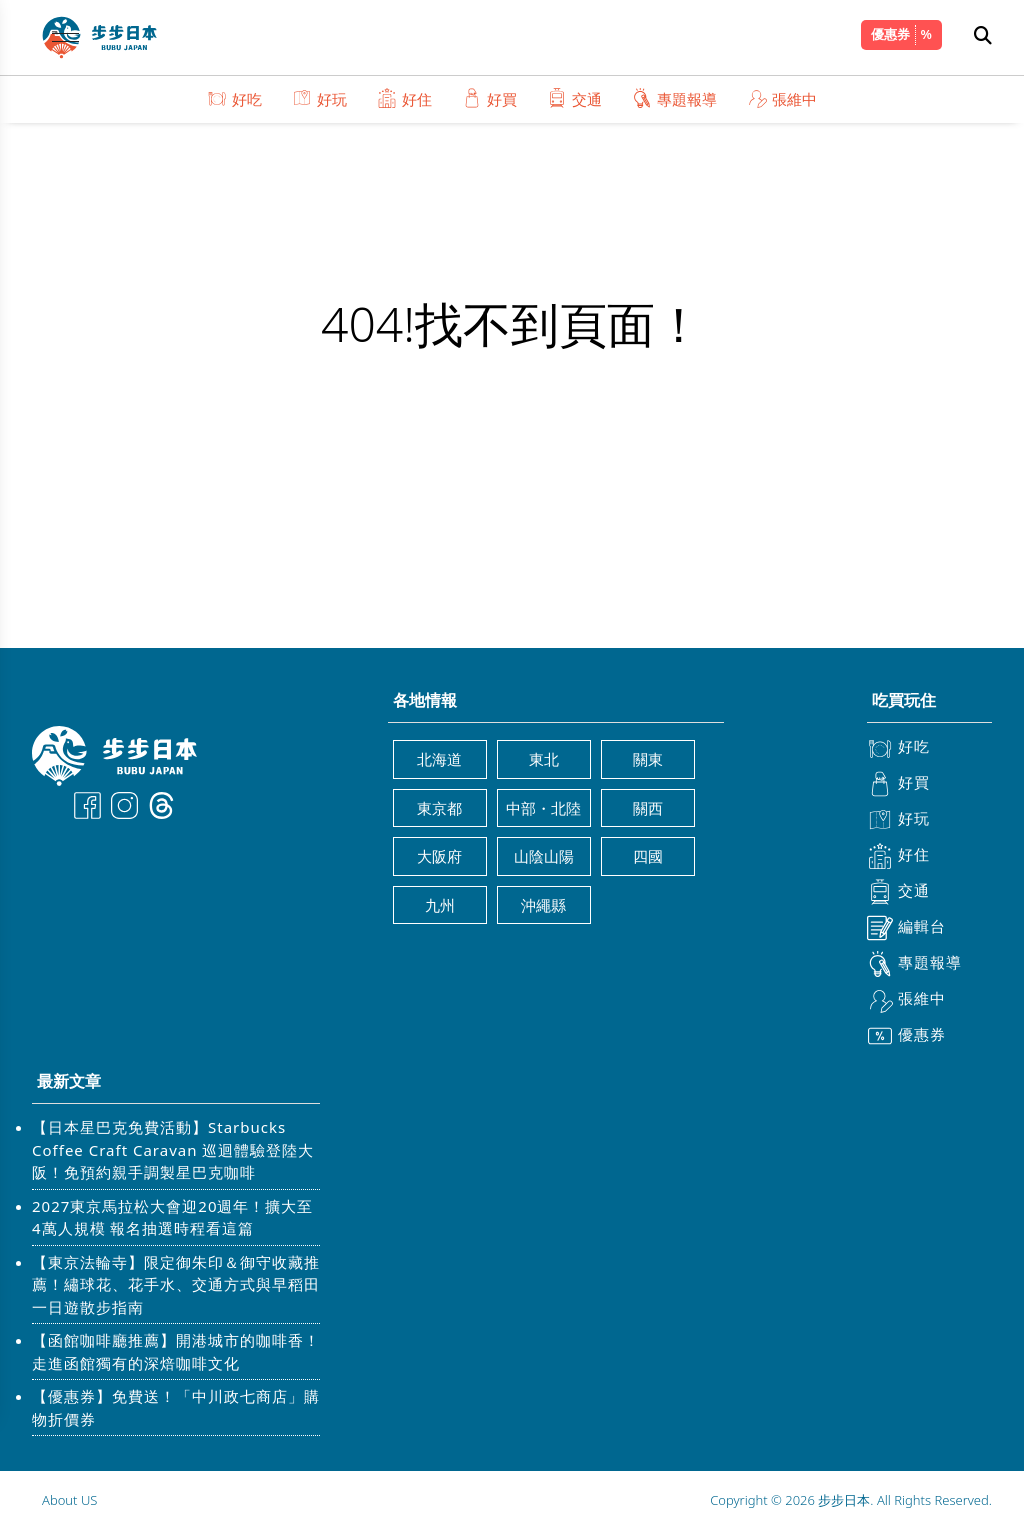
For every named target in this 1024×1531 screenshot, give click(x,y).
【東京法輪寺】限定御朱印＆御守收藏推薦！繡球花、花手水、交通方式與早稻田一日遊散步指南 (176, 1284)
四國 (648, 856)
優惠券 (890, 34)
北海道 (439, 759)
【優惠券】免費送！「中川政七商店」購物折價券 (176, 1407)
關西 (648, 808)
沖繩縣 (543, 905)
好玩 (319, 98)
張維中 (782, 98)
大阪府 (439, 856)
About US (69, 1500)
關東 (648, 759)
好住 (404, 98)
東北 (544, 759)
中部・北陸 (543, 808)
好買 (489, 98)
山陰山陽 (544, 856)
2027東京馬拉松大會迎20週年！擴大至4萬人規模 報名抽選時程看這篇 (172, 1217)
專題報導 (674, 98)
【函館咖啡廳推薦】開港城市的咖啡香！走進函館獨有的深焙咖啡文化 (176, 1351)
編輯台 (906, 928)
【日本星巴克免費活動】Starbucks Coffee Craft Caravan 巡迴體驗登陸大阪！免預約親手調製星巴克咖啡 (173, 1149)
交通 (574, 98)
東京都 (439, 808)
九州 (440, 905)
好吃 (234, 98)
